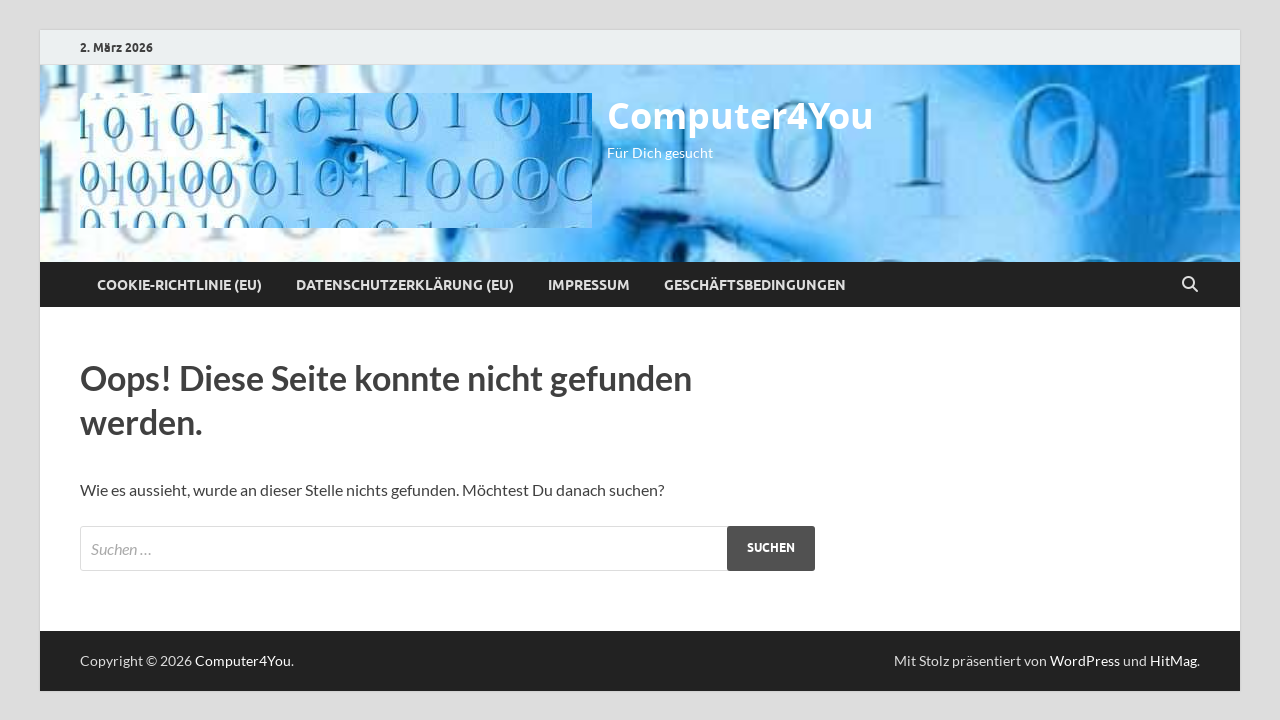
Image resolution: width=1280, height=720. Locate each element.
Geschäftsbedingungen (755, 285)
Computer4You (740, 115)
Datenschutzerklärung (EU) (405, 285)
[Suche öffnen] (1190, 285)
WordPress (1085, 660)
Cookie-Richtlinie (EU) (179, 285)
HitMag (1173, 660)
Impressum (589, 285)
